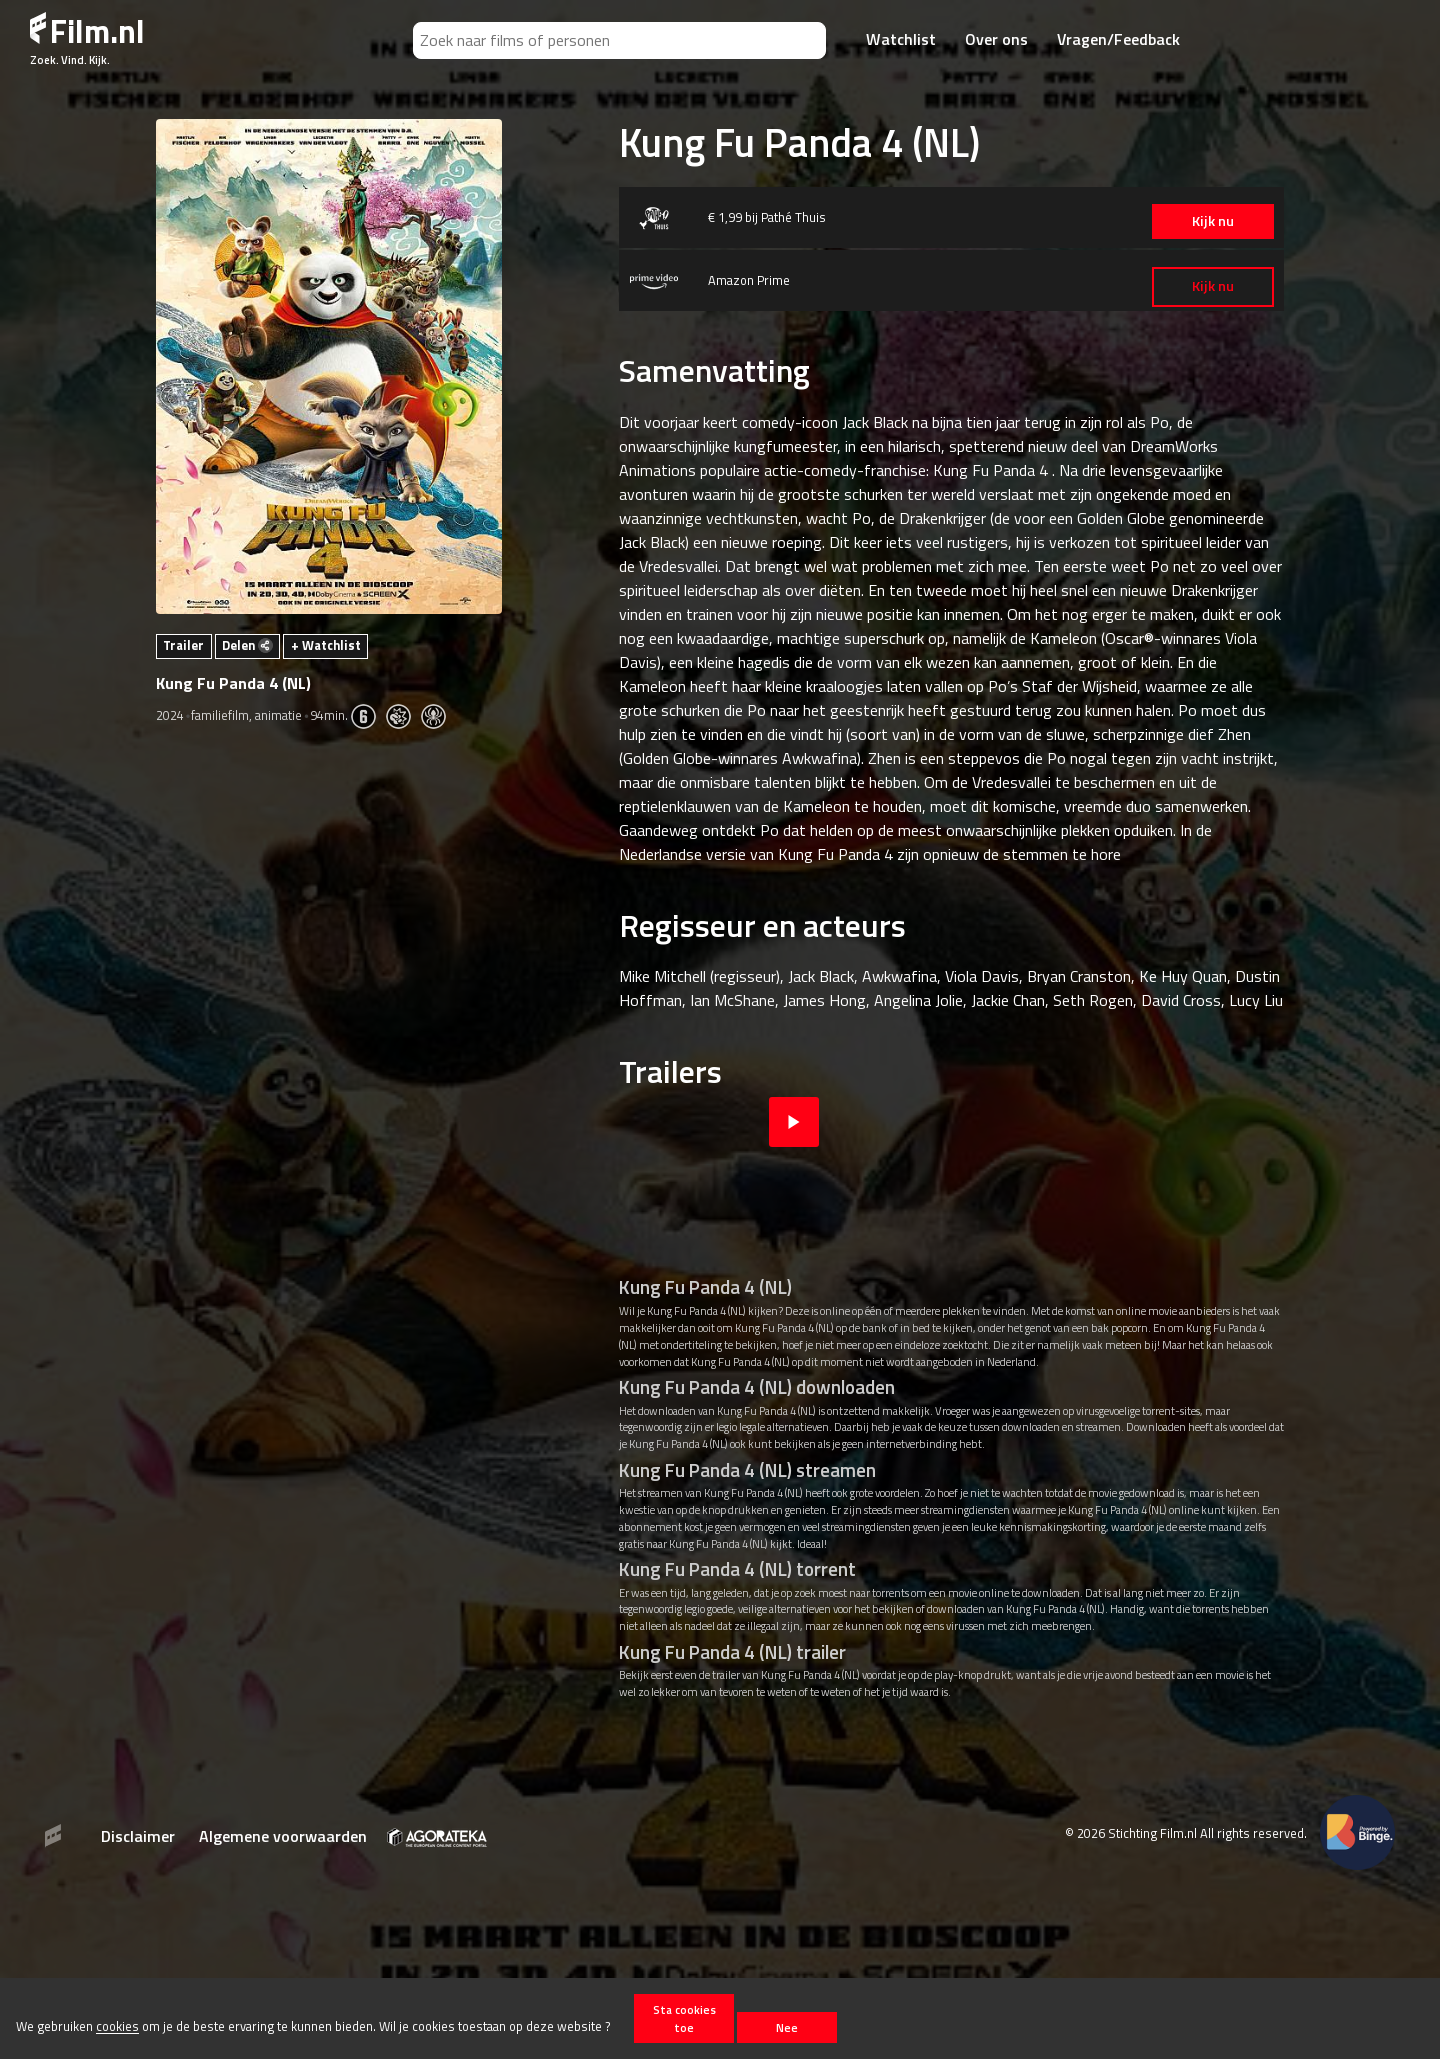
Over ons (996, 39)
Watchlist (901, 39)
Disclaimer (138, 1836)
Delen (247, 645)
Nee (787, 2027)
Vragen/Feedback (1118, 39)
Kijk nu (1189, 221)
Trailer (183, 645)
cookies (117, 2027)
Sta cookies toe (684, 2018)
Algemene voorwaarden (283, 1836)
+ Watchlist (326, 645)
